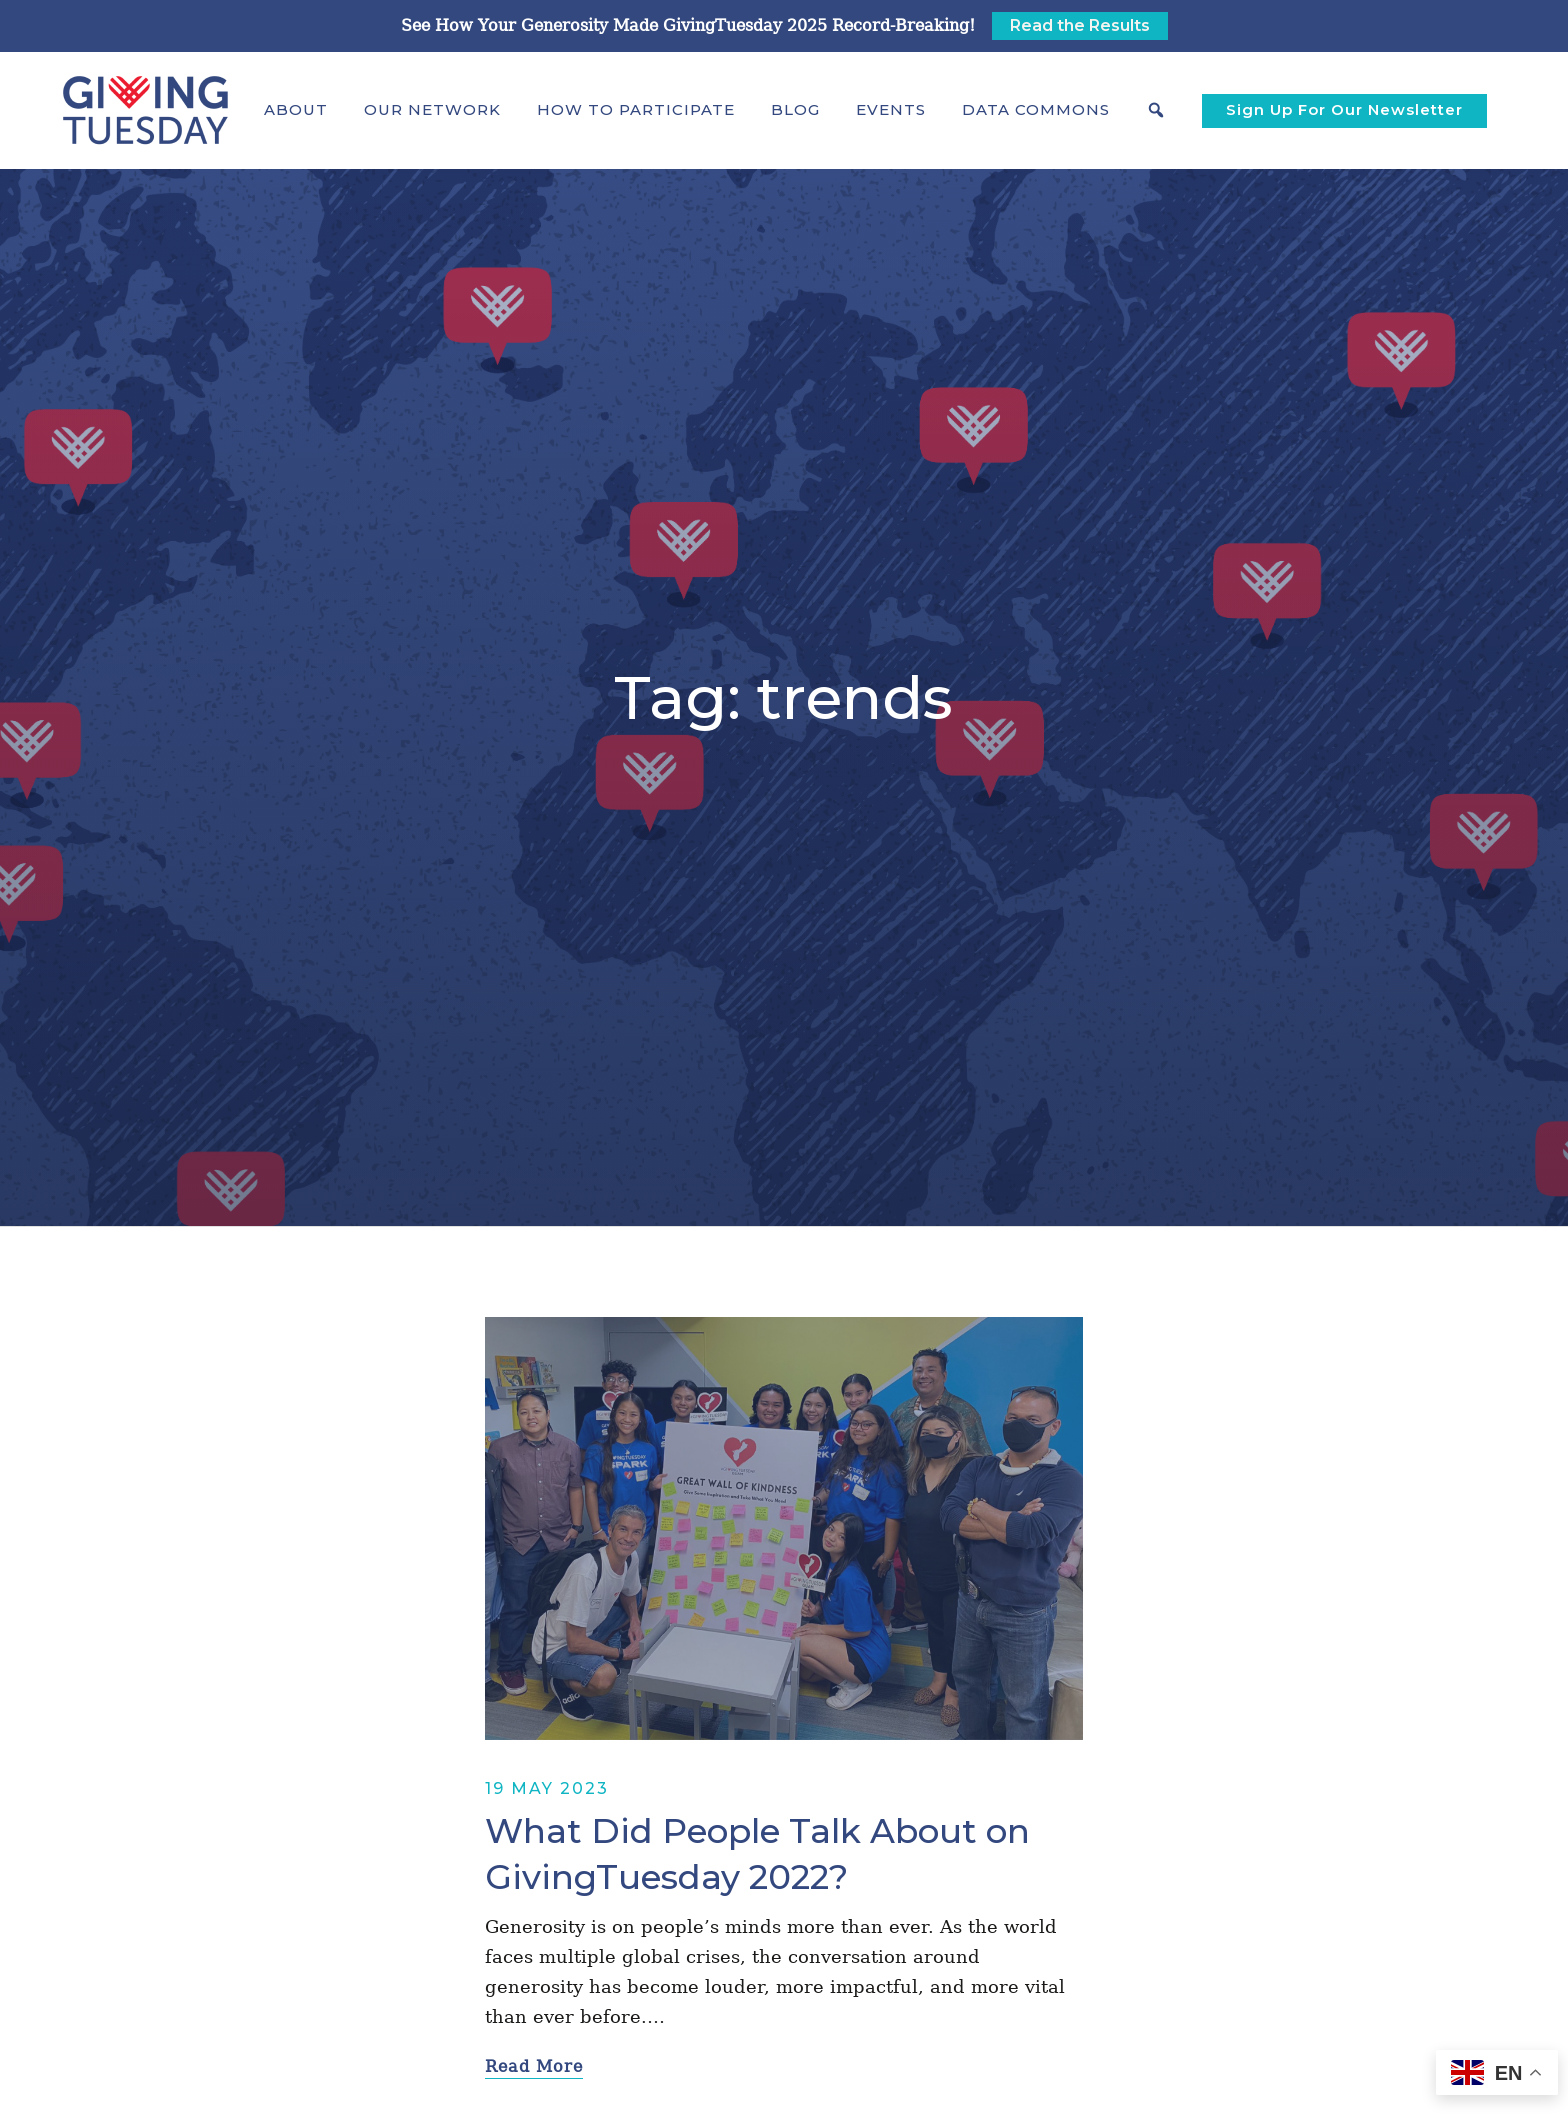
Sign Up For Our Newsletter (1344, 109)
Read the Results (1080, 25)
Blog (795, 109)
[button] (296, 110)
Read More (534, 2066)
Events (891, 109)
